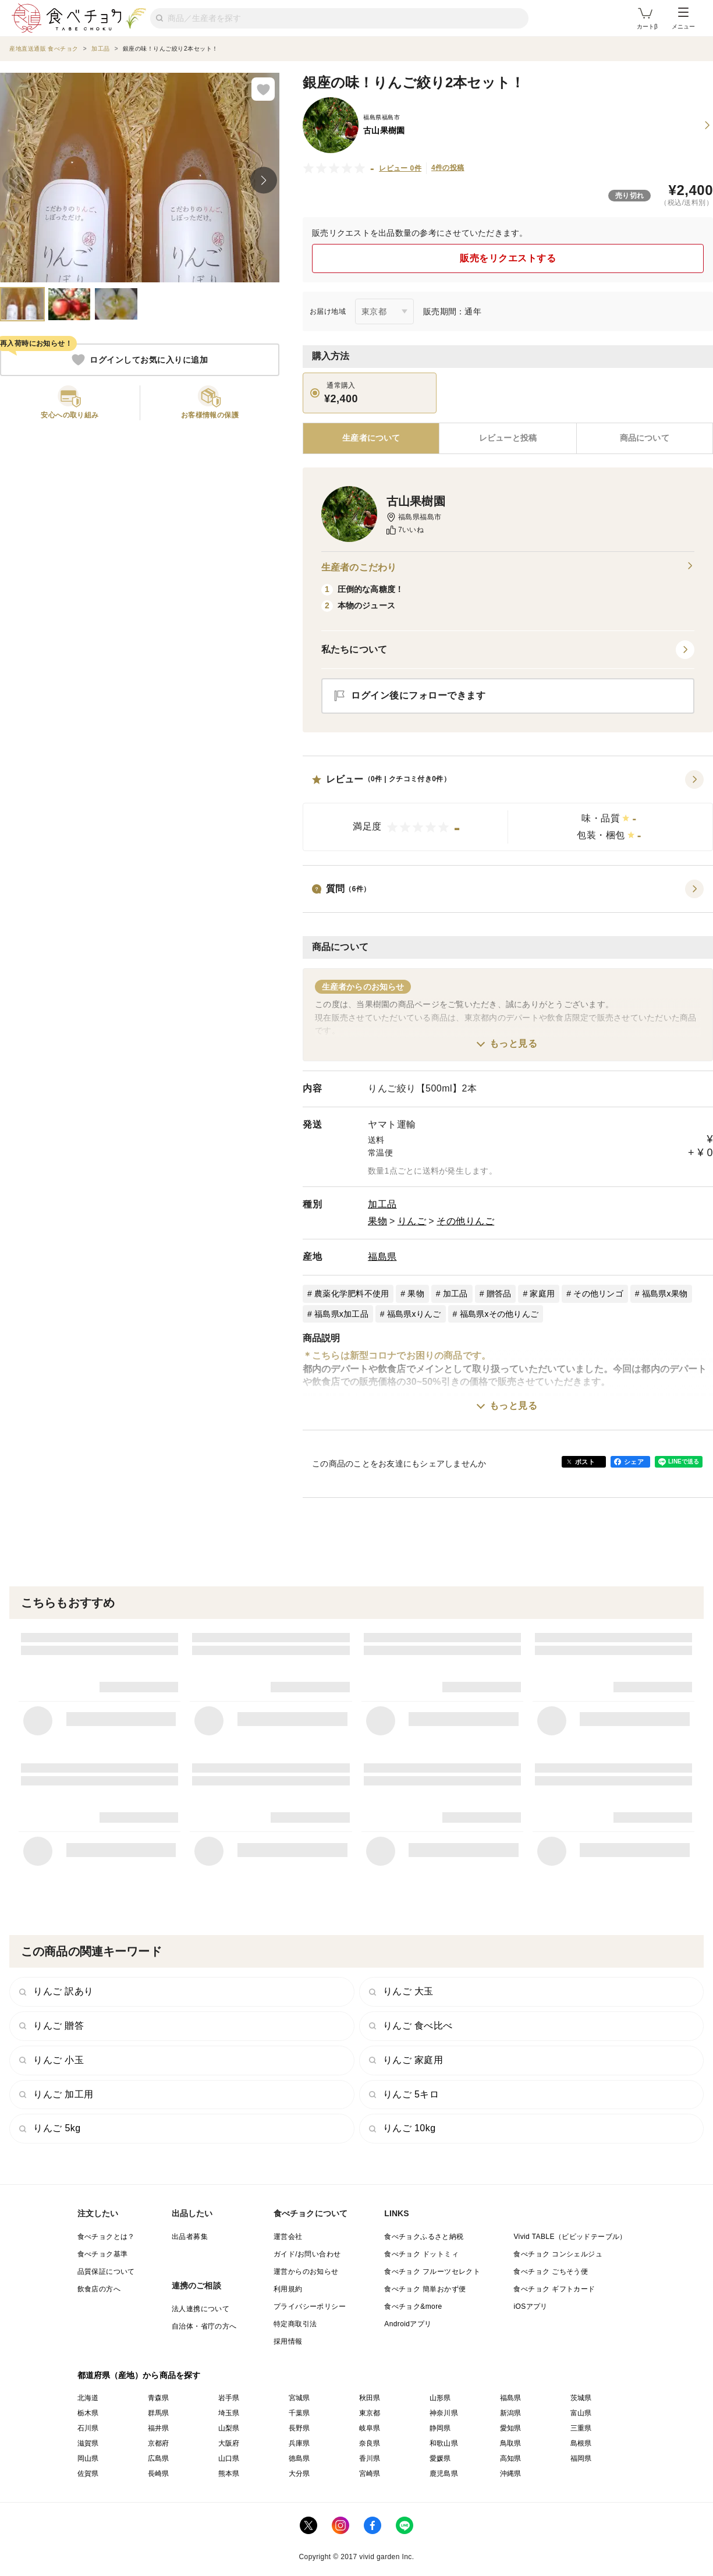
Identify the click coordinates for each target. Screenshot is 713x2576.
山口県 (229, 2458)
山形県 (440, 2398)
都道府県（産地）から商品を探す (139, 2375)
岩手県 (229, 2398)
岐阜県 (370, 2428)
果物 (377, 1221)
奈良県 (370, 2443)
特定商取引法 (295, 2324)
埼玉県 (229, 2413)
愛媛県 (440, 2458)
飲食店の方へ (98, 2289)
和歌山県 (444, 2443)
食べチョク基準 (102, 2254)
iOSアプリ (530, 2306)
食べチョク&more (413, 2306)
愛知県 (511, 2428)
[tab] (507, 438)
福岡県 (581, 2458)
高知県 (511, 2458)
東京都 (370, 2413)
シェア (634, 1461)
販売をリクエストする (508, 258)
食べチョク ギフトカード (554, 2289)
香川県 (370, 2458)
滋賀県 (88, 2443)
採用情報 (288, 2341)
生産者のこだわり (507, 567)
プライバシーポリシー (310, 2306)
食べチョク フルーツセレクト (432, 2271)
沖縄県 (511, 2473)
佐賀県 (88, 2473)
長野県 (299, 2428)
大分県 (299, 2473)
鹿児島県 (444, 2473)
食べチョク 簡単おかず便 (425, 2289)
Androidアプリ (407, 2324)
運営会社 (288, 2237)
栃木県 (88, 2413)
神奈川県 (444, 2413)
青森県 (158, 2398)
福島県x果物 (665, 1293)
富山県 (581, 2413)
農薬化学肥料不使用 (351, 1293)
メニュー (683, 19)
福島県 (382, 1257)
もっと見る (513, 1043)
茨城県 (581, 2398)
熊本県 (229, 2473)
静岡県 (440, 2428)
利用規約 (288, 2289)
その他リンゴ (598, 1293)
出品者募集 (190, 2237)
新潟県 (511, 2413)
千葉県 (299, 2413)
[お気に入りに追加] (263, 89)
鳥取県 (511, 2443)
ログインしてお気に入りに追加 (140, 360)
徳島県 (299, 2458)
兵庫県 (299, 2443)
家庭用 (542, 1293)
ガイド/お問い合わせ (307, 2254)
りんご (412, 1221)
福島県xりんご (414, 1314)
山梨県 (229, 2428)
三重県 (581, 2428)
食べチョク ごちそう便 (550, 2271)
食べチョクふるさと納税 (423, 2237)
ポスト (585, 1461)
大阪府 (229, 2443)
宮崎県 (370, 2473)
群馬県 (158, 2413)
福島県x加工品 (341, 1314)
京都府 (158, 2443)
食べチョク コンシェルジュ (557, 2254)
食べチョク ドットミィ (421, 2254)
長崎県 (158, 2473)
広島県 (158, 2458)
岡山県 (88, 2458)
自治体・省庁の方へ (204, 2326)
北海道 (88, 2398)
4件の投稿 (447, 168)
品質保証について (106, 2271)
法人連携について (200, 2309)
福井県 (158, 2428)
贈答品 (499, 1293)
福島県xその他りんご (499, 1314)
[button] (508, 811)
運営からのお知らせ (306, 2271)
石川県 (88, 2428)
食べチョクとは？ (106, 2237)
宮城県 (299, 2398)
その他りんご (465, 1221)
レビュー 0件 (400, 168)
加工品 (382, 1204)
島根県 (581, 2443)
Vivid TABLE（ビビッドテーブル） (569, 2237)
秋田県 (370, 2398)
